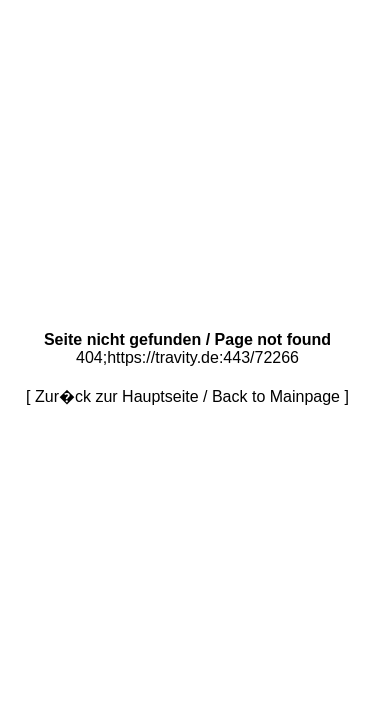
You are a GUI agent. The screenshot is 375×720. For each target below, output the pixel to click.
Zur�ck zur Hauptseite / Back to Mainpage (187, 396)
